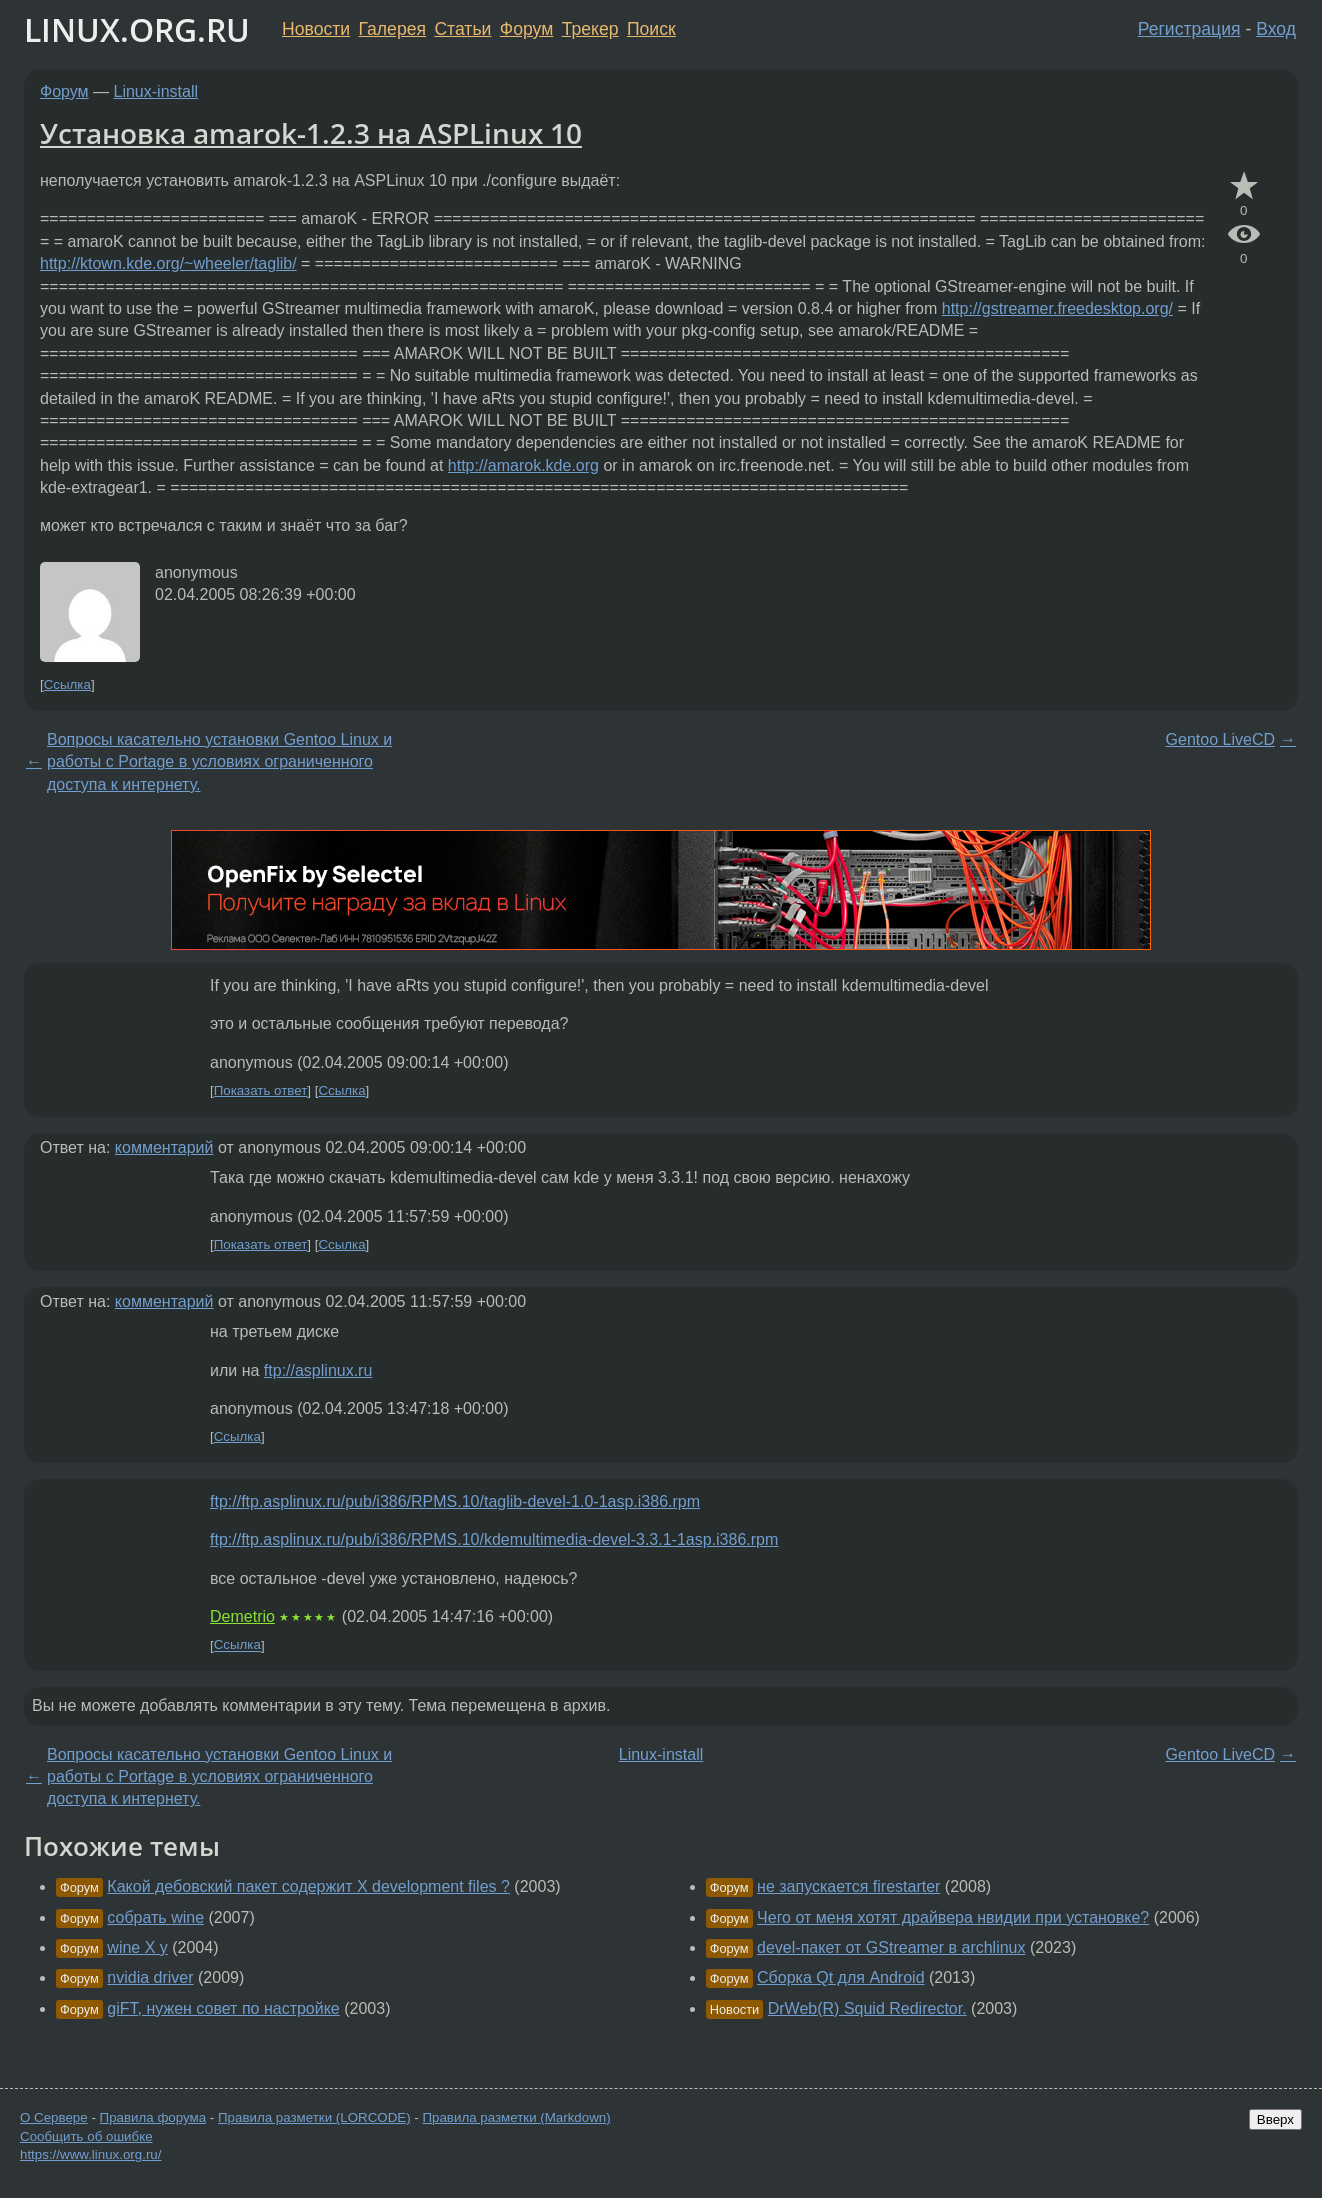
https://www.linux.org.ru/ (90, 2154)
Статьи (462, 29)
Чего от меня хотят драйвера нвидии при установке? (953, 1917)
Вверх (1275, 2119)
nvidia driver (150, 1977)
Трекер (590, 29)
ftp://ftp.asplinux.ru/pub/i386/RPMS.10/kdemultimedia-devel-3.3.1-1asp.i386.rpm (494, 1539)
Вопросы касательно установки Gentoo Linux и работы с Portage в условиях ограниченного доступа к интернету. (219, 762)
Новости (316, 29)
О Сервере (54, 2117)
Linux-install (156, 91)
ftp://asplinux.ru (318, 1370)
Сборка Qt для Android (840, 1977)
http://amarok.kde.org (523, 465)
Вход (1276, 29)
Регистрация (1189, 29)
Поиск (651, 29)
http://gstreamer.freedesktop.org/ (1057, 308)
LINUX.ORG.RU (137, 29)
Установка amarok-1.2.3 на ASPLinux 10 (311, 133)
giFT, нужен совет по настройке (223, 2008)
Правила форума (153, 2117)
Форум (526, 29)
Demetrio (242, 1616)
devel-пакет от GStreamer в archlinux (891, 1947)
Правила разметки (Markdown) (516, 2117)
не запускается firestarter (848, 1886)
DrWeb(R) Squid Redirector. (867, 2008)
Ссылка (67, 684)
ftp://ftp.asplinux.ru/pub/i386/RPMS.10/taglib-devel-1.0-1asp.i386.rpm (455, 1501)
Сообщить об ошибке (86, 2136)
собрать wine (155, 1917)
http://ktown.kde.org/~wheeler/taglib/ (168, 263)
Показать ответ (261, 1090)
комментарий (164, 1147)
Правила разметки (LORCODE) (314, 2117)
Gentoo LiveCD (1220, 739)
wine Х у (137, 1947)
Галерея (392, 29)
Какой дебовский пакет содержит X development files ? (308, 1886)
